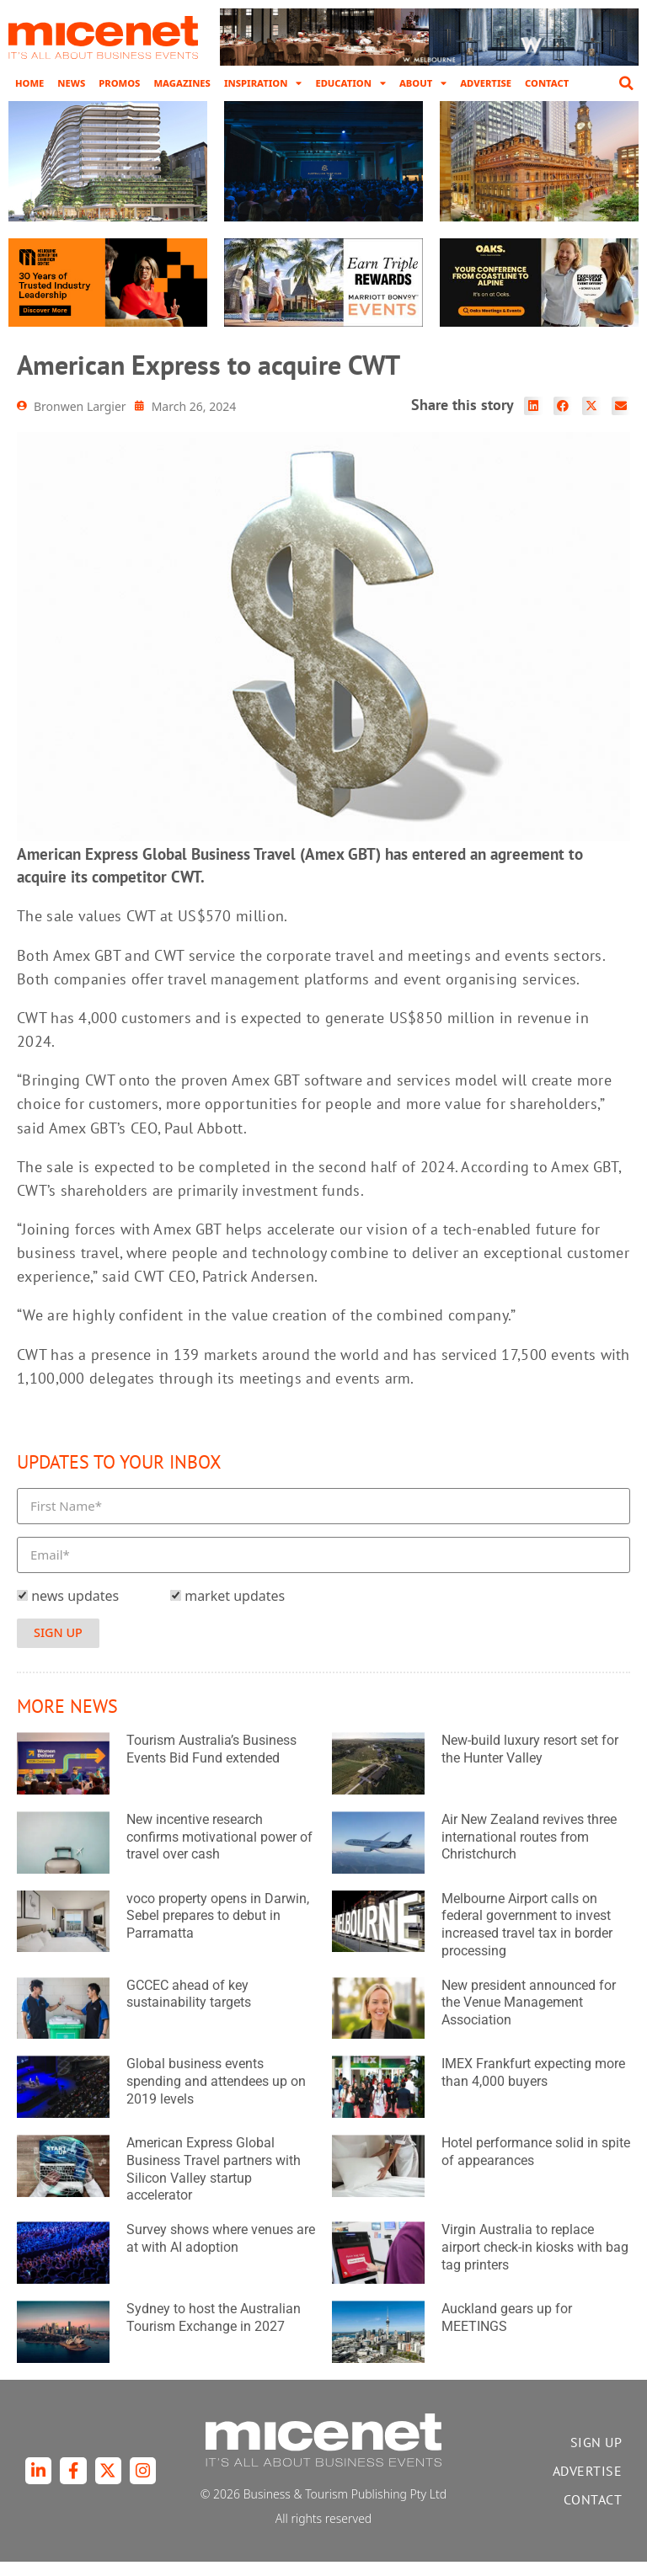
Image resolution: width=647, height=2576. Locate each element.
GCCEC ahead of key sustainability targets (188, 2008)
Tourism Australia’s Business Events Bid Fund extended (211, 1763)
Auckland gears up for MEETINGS (506, 2332)
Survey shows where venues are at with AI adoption (220, 2253)
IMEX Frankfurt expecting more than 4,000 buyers (533, 2087)
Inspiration (263, 83)
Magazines (181, 83)
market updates (234, 1611)
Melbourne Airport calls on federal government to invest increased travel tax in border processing (526, 1939)
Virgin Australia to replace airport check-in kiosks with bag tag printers (534, 2262)
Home (29, 83)
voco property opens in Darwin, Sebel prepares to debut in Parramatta (217, 1930)
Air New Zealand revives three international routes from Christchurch (529, 1851)
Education (350, 83)
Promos (119, 83)
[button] (626, 83)
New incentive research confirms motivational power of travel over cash (219, 1851)
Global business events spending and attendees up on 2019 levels (216, 2096)
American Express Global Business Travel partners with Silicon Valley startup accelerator (213, 2183)
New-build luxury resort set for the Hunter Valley (529, 1763)
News (71, 83)
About (422, 83)
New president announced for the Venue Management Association (528, 2017)
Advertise (485, 83)
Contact (547, 83)
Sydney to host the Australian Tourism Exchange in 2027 (213, 2332)
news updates (75, 1611)
